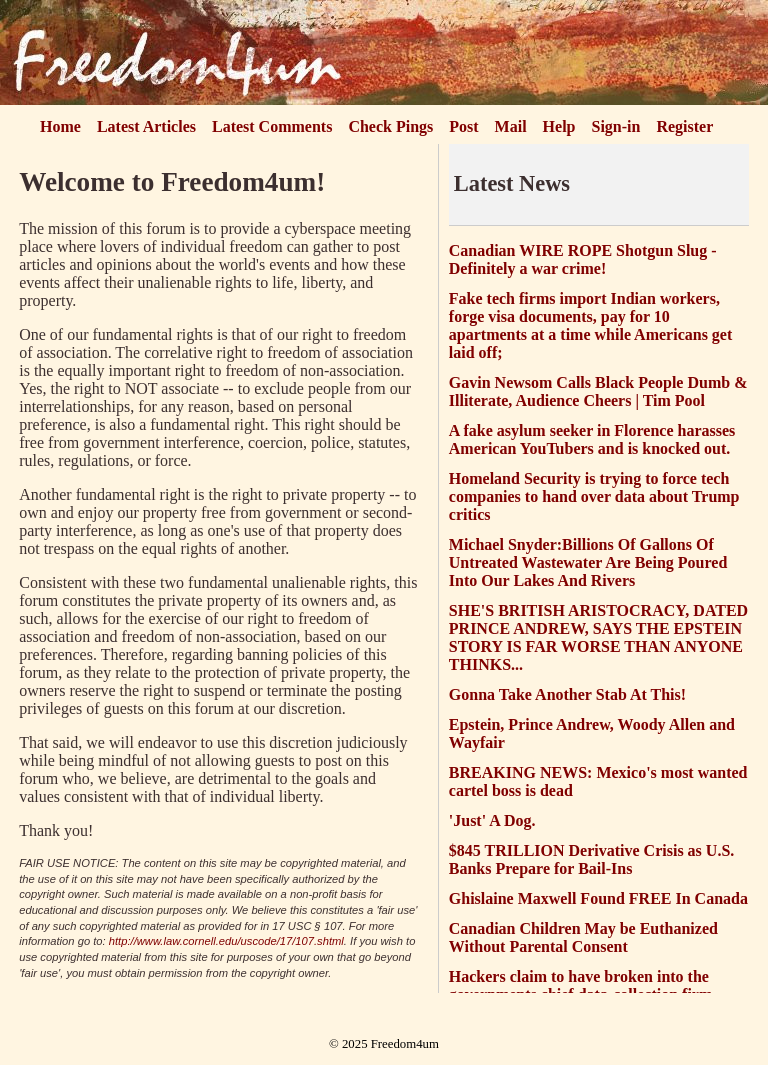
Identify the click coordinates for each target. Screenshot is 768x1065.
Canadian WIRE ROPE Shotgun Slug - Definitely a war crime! (583, 259)
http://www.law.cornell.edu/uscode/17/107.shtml (226, 941)
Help (559, 126)
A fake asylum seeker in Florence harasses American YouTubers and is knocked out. (592, 439)
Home (60, 126)
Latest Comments (272, 126)
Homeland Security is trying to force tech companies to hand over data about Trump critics (594, 496)
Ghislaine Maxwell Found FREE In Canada (598, 898)
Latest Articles (146, 126)
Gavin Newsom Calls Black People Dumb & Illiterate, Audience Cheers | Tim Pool (598, 391)
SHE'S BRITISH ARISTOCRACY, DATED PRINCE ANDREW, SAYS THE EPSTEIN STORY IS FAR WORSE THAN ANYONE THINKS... (598, 637)
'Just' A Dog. (492, 820)
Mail (511, 126)
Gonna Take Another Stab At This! (567, 694)
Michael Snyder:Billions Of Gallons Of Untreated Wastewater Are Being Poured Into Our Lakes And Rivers (588, 562)
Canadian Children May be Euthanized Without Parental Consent (583, 937)
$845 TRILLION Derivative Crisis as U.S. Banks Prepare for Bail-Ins (592, 859)
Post (463, 126)
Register (684, 126)
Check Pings (390, 126)
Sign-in (616, 126)
